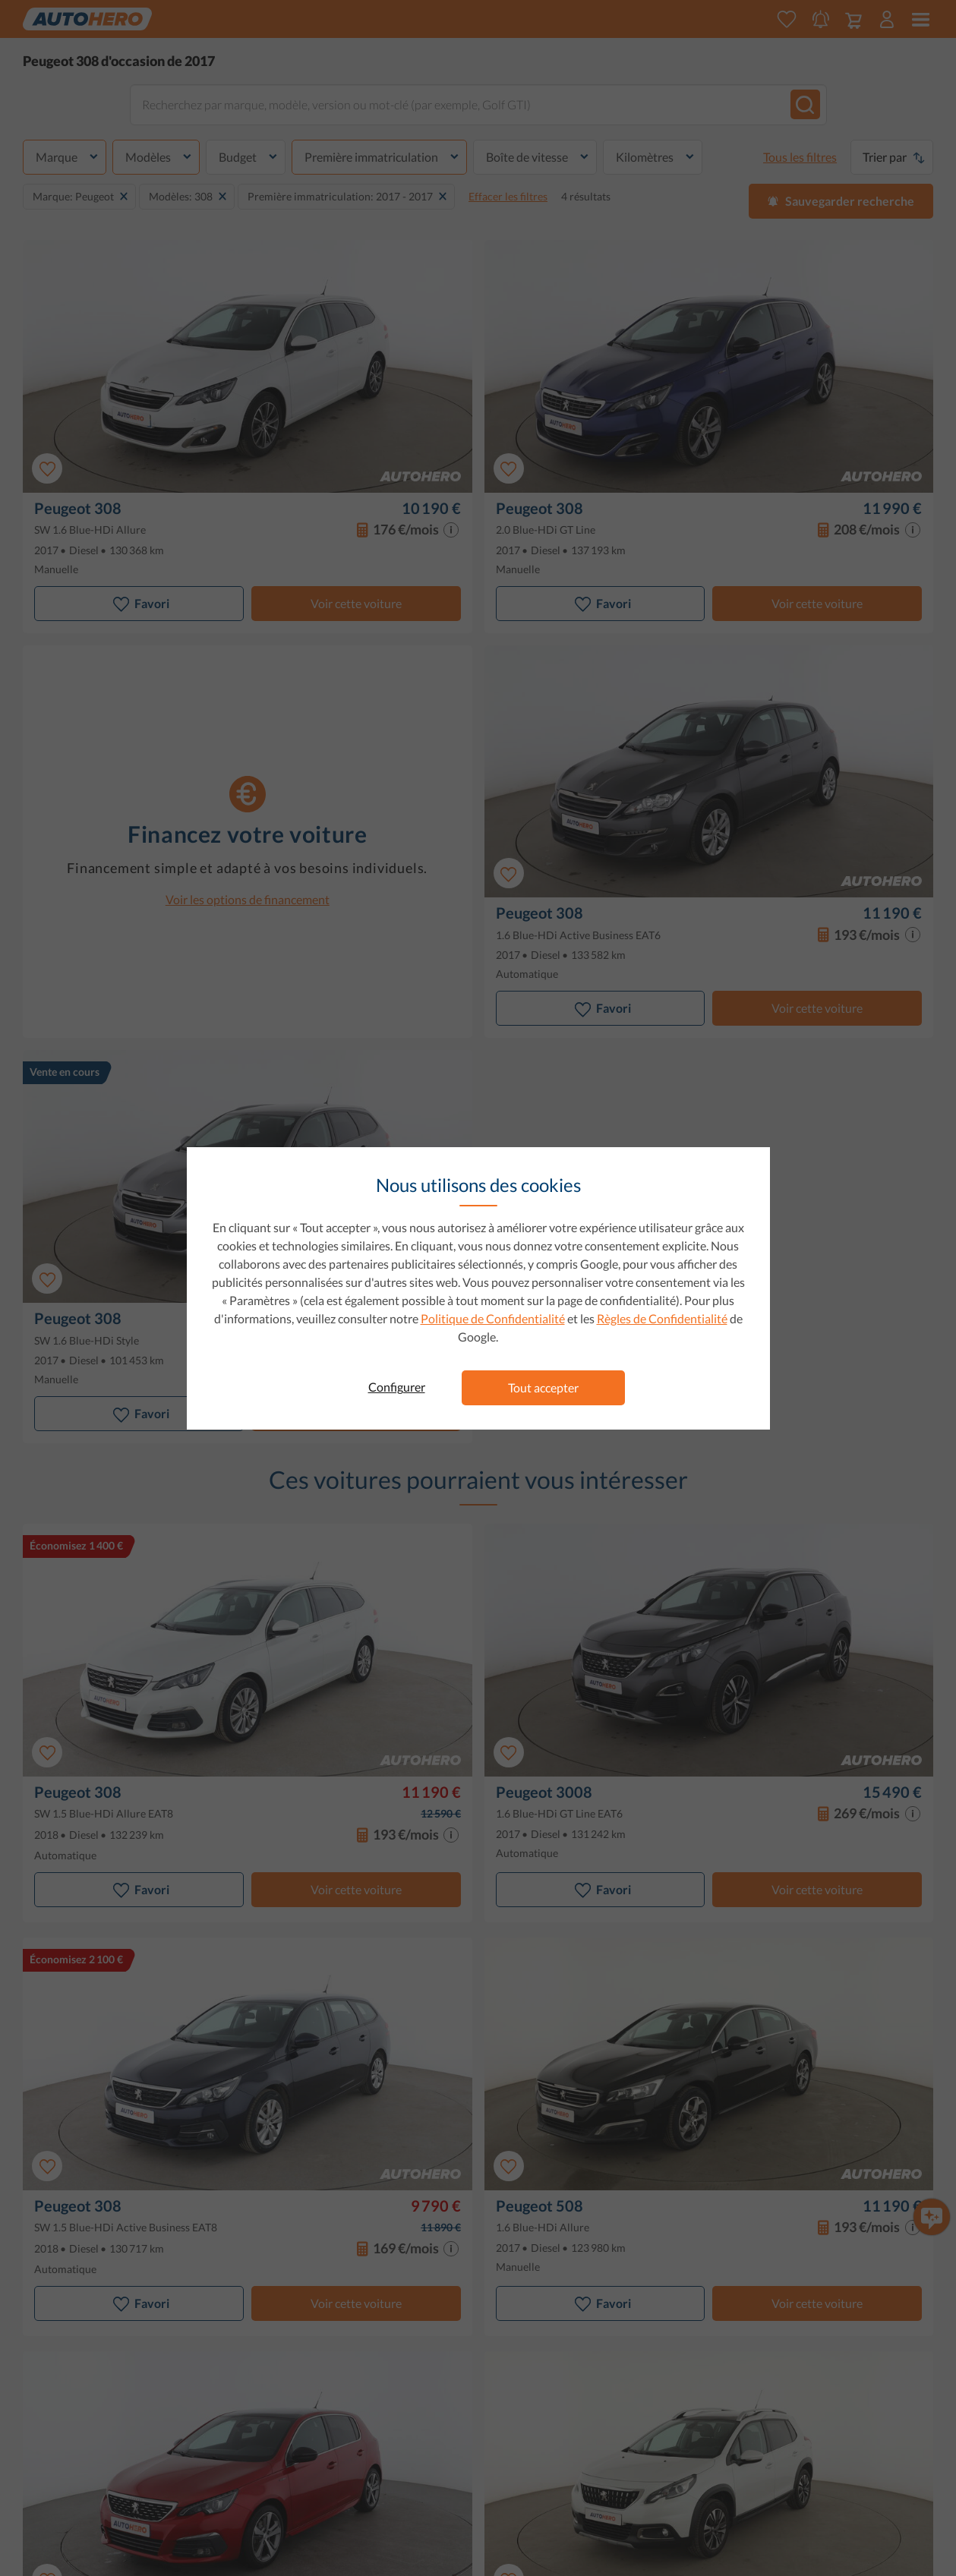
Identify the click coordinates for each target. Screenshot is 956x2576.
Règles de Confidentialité (662, 1318)
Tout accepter (543, 1387)
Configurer (396, 1386)
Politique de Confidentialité (493, 1318)
